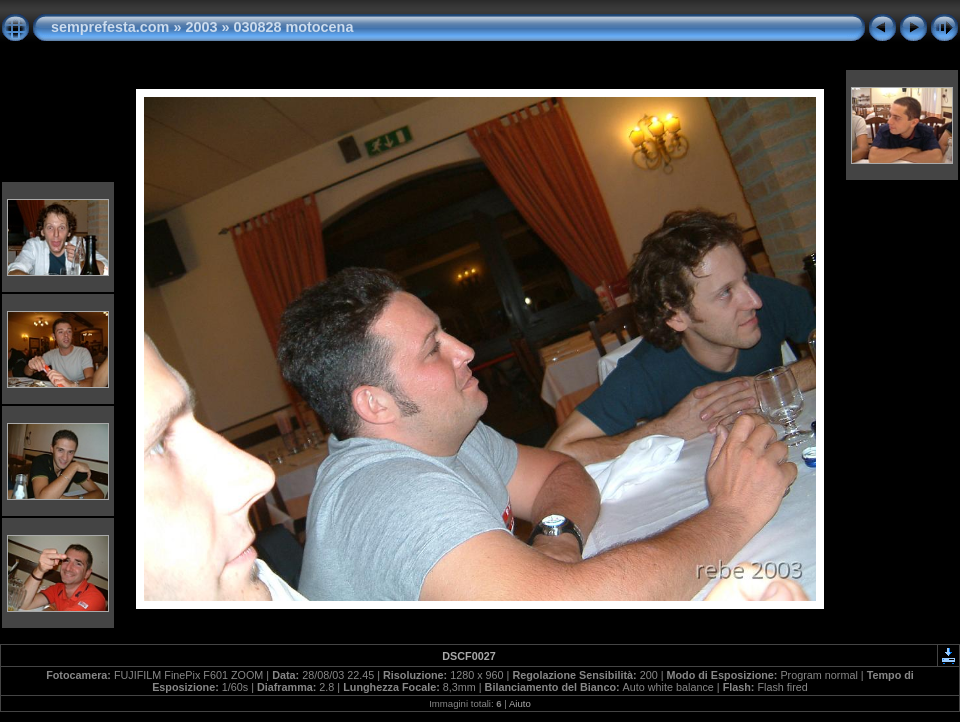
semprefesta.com (110, 27)
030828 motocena (293, 27)
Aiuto (520, 703)
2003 (201, 27)
